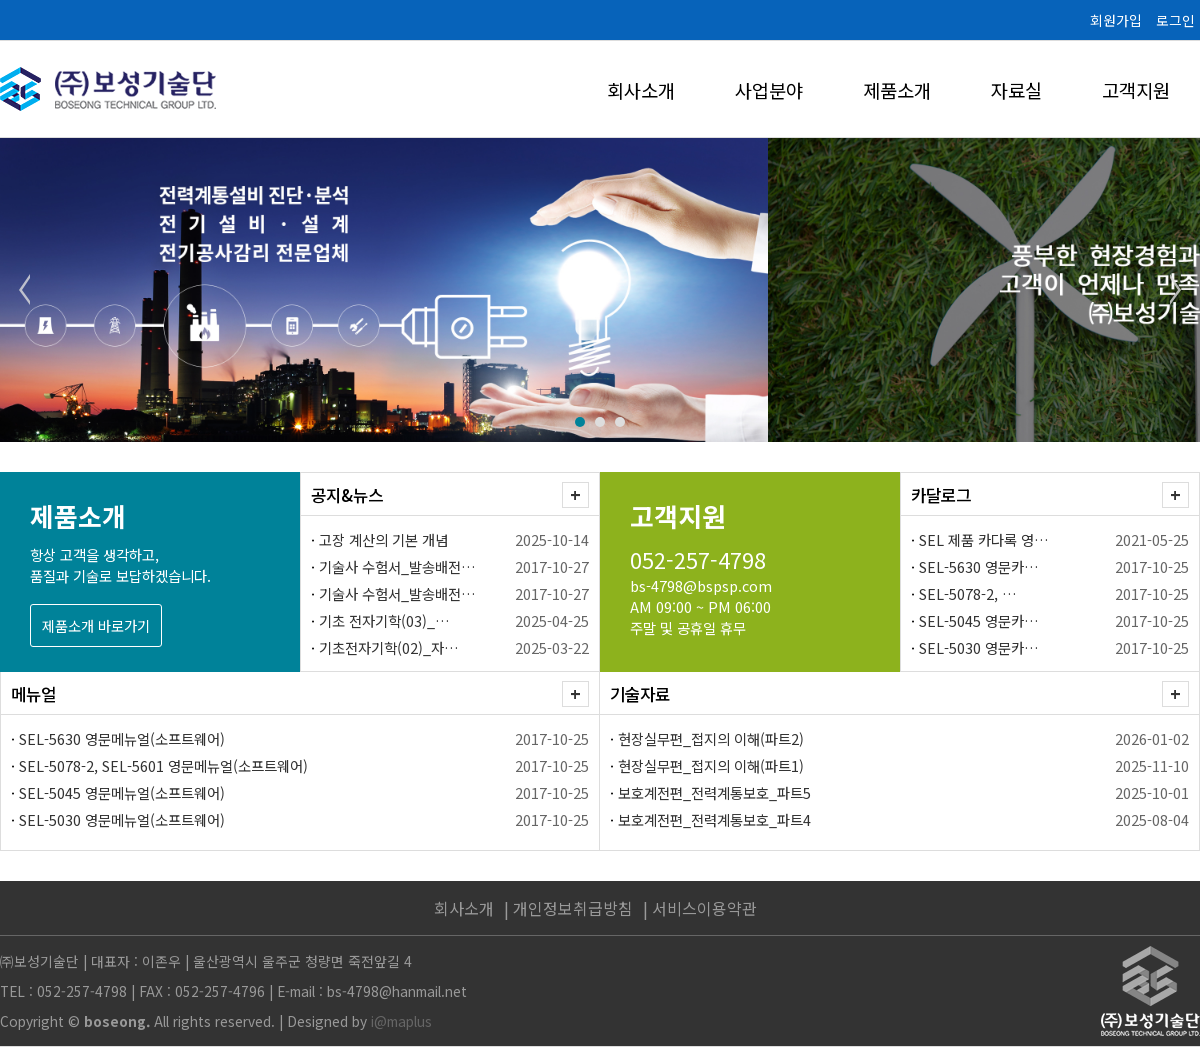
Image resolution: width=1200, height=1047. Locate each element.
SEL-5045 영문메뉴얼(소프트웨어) (122, 792)
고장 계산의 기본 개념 (383, 539)
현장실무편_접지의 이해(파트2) (711, 738)
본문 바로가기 (0, 0)
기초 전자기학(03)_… (384, 620)
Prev (26, 290)
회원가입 (1116, 20)
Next (1174, 290)
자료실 (1016, 89)
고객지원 (1136, 89)
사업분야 (769, 89)
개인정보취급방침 (573, 908)
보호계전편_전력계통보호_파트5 (714, 792)
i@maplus (401, 1021)
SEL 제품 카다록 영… (984, 539)
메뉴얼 (33, 694)
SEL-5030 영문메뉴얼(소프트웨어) (122, 819)
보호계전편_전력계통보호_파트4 (714, 819)
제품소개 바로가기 (96, 625)
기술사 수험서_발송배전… (397, 566)
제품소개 (897, 89)
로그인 (1175, 20)
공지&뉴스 (347, 495)
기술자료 (640, 694)
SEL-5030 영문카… (979, 647)
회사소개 (641, 89)
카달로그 (941, 495)
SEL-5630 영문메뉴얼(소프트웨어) (122, 738)
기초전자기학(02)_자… (389, 647)
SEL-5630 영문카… (979, 566)
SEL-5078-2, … (968, 593)
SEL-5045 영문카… (979, 620)
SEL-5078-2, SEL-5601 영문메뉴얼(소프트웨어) (163, 765)
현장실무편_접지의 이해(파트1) (711, 765)
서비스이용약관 (704, 908)
